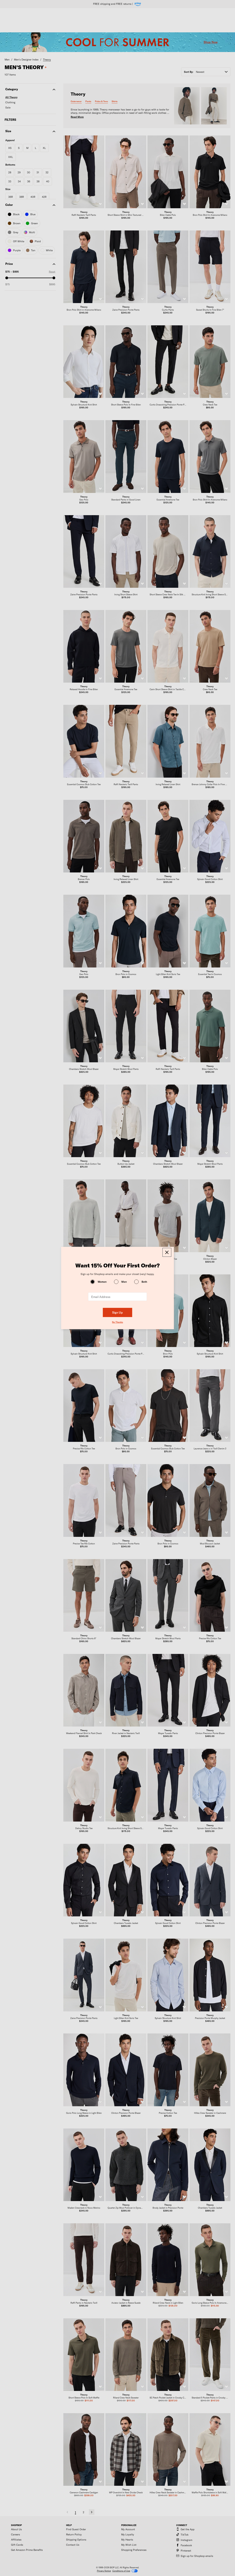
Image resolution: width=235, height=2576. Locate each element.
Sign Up (117, 1312)
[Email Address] (117, 1297)
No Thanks (117, 1322)
